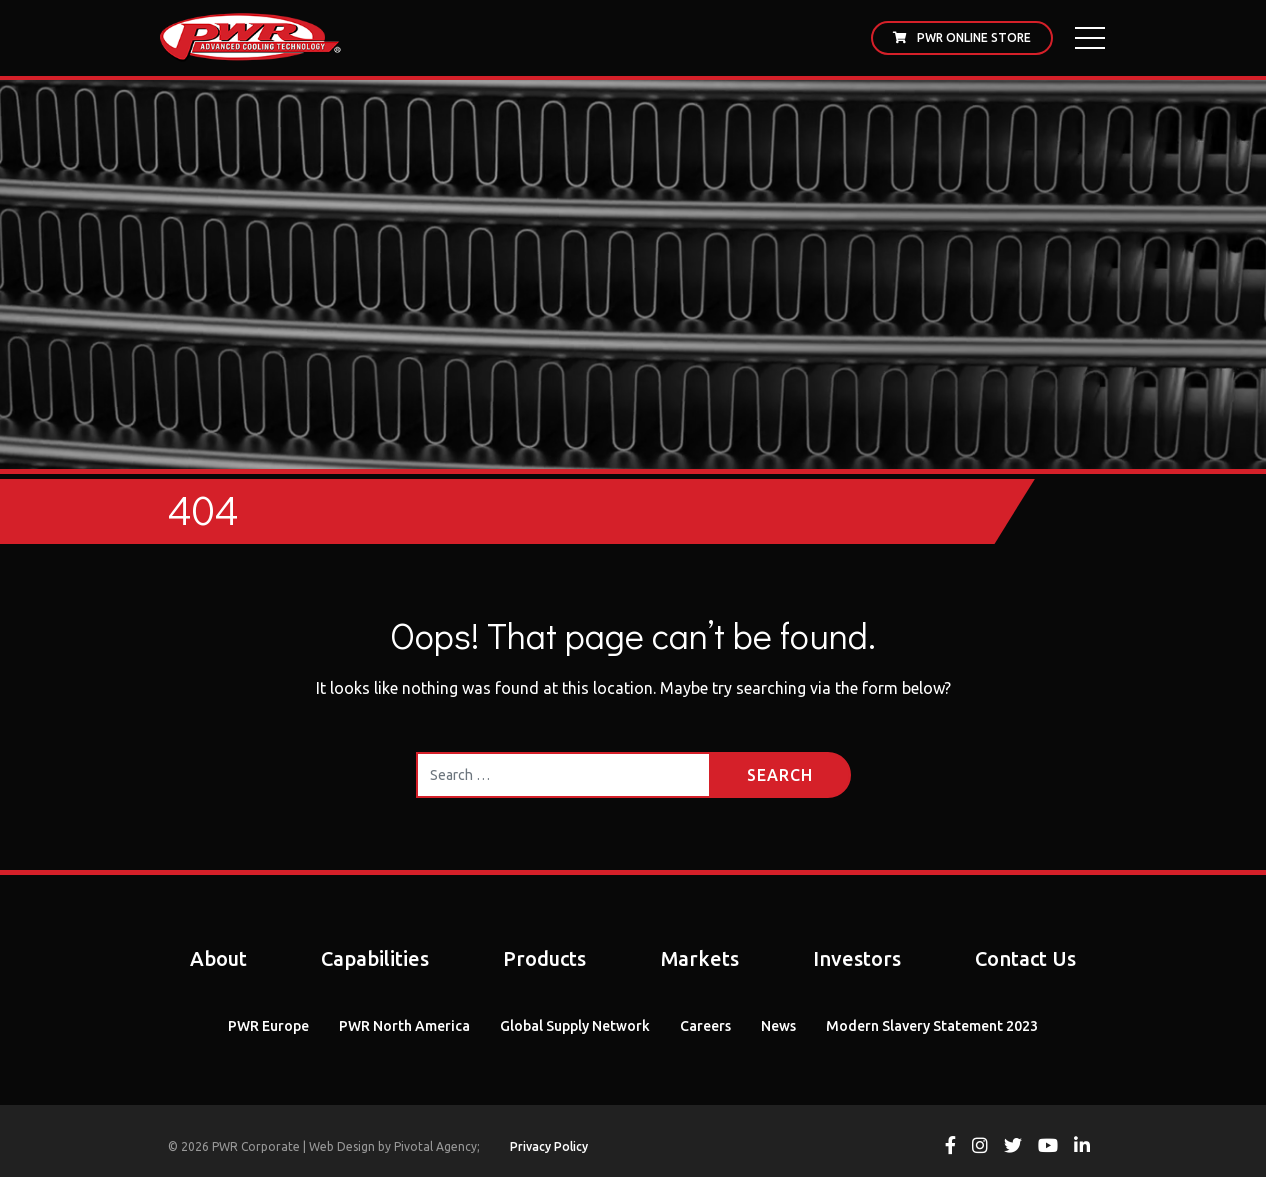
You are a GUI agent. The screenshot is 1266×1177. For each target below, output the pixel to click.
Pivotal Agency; (437, 1146)
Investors (857, 958)
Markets (700, 958)
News (778, 1026)
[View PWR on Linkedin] (1082, 1147)
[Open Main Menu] (1090, 38)
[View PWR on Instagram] (980, 1147)
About (218, 958)
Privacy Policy (549, 1146)
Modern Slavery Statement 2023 (932, 1026)
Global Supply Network (575, 1026)
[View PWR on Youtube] (1048, 1147)
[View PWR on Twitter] (1013, 1147)
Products (544, 958)
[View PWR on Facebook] (950, 1147)
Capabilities (375, 958)
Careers (705, 1026)
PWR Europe (268, 1026)
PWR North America (404, 1026)
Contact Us (1025, 958)
